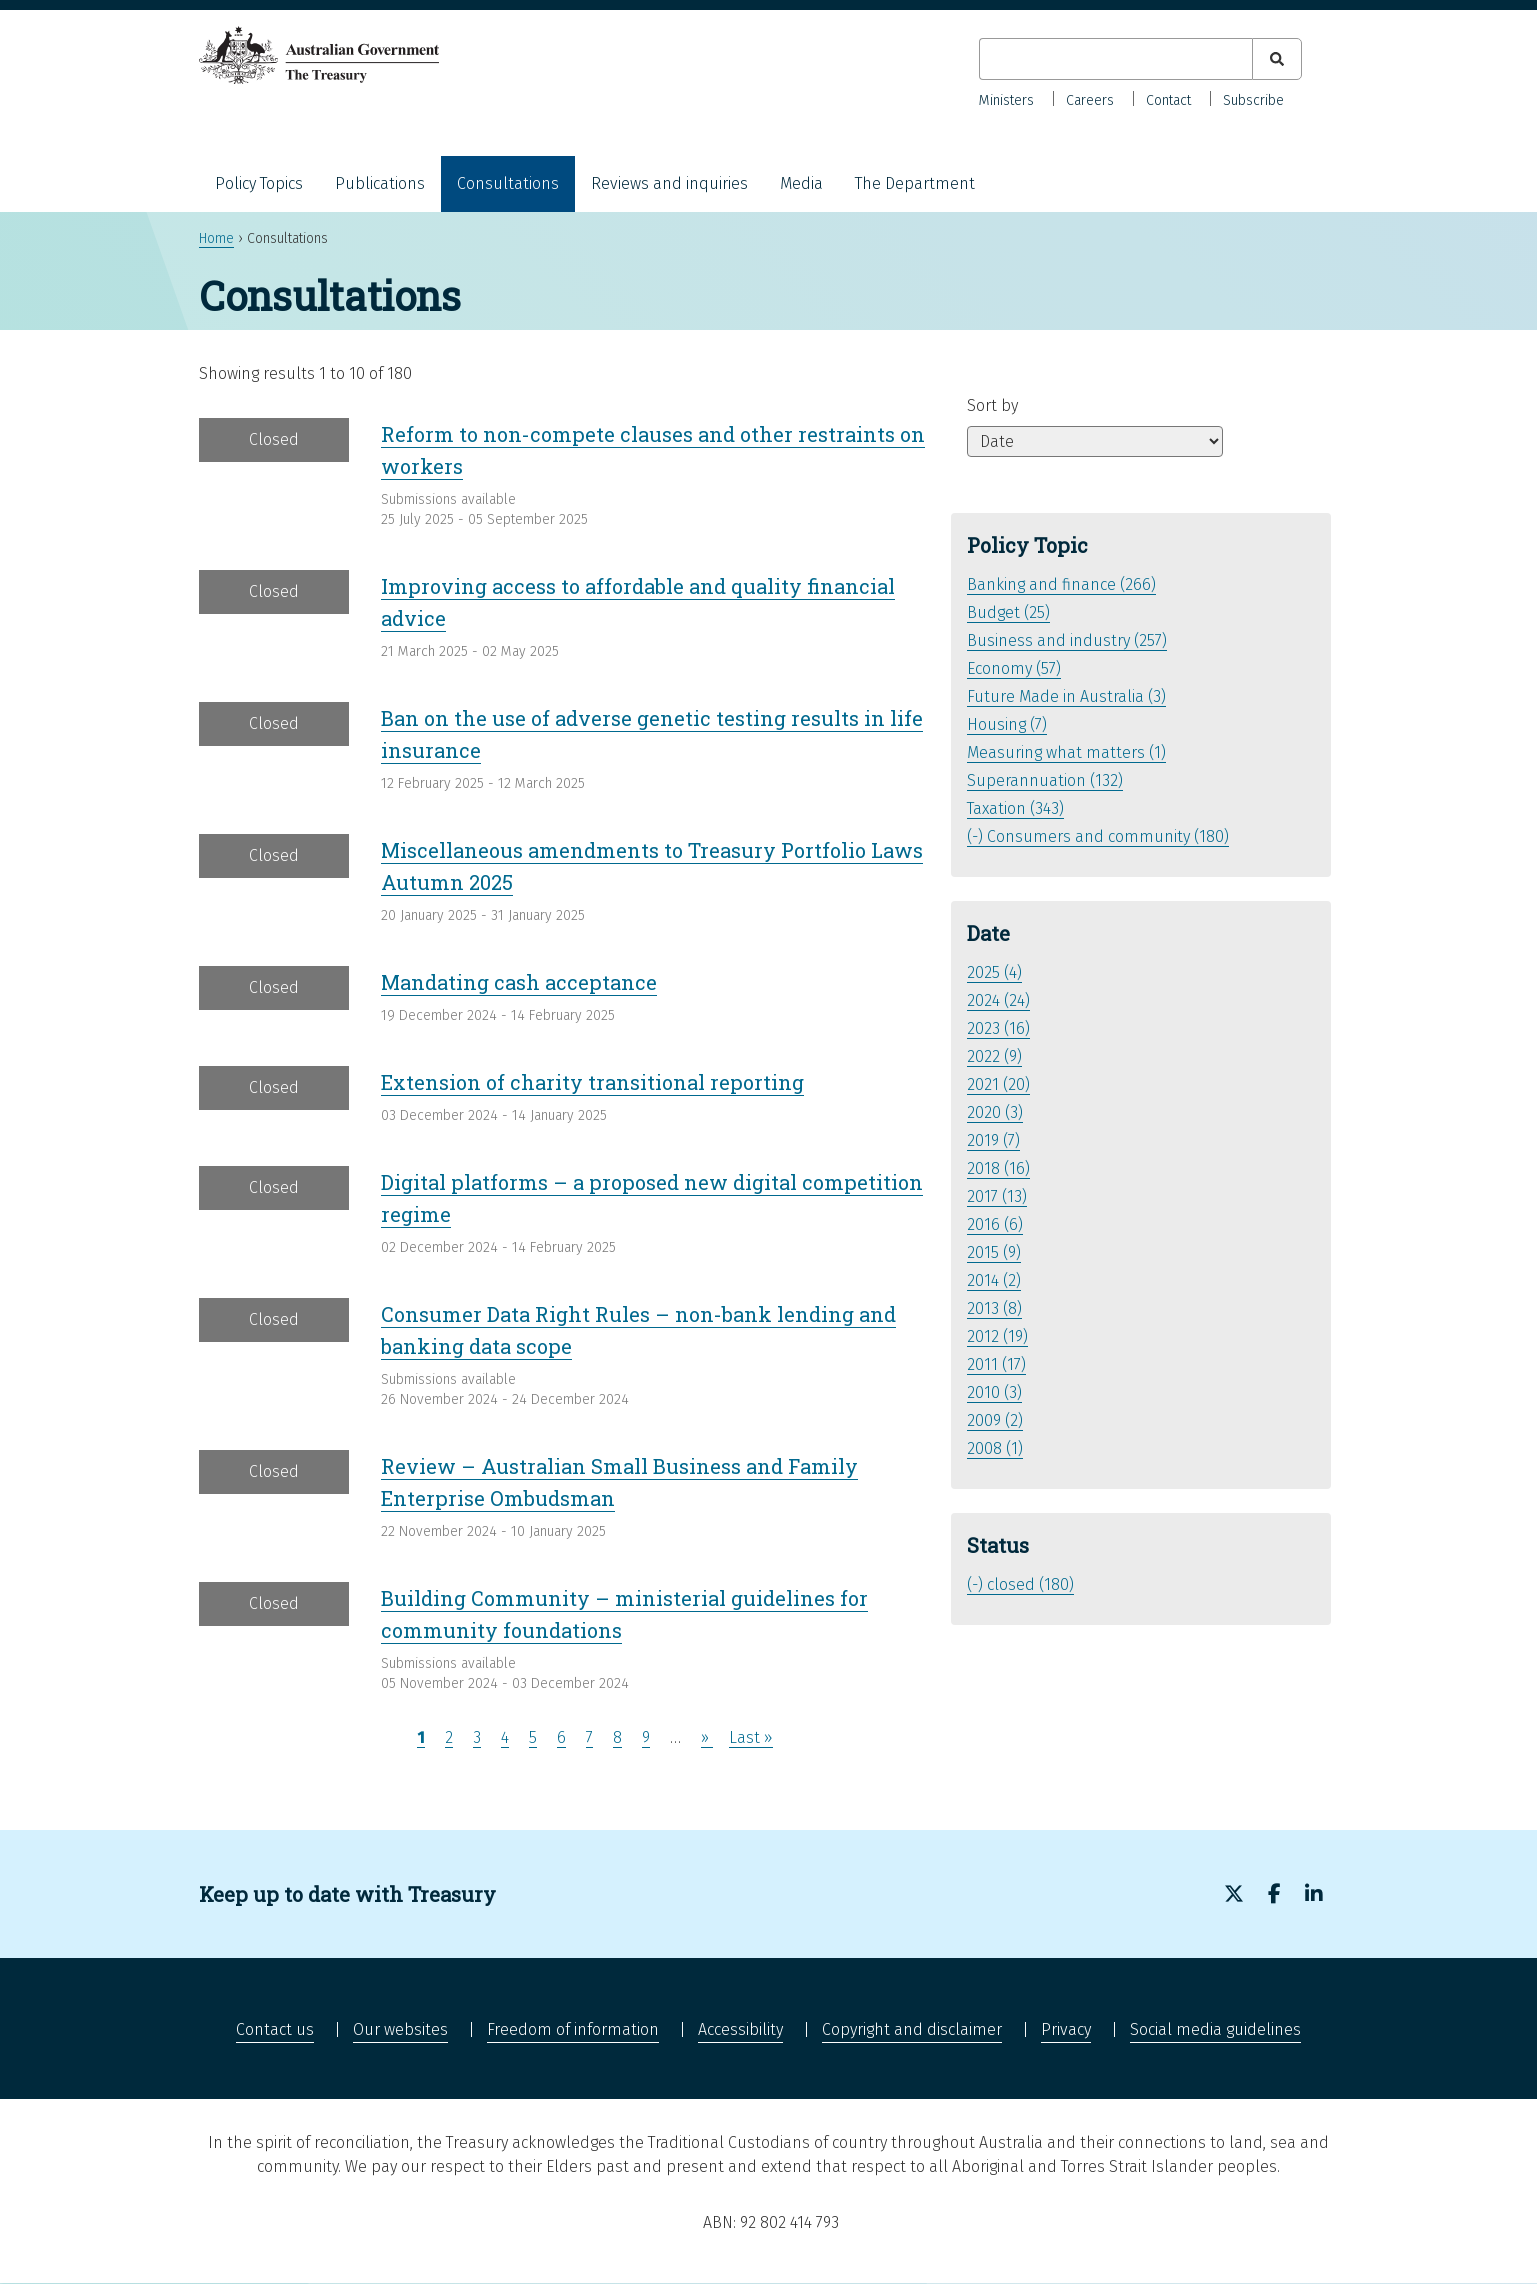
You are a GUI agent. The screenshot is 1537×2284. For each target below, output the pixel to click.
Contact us (275, 2029)
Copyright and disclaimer (912, 2029)
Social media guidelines (1215, 2029)
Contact (1168, 100)
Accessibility (740, 2029)
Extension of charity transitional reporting (592, 1082)
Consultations (508, 183)
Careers (1090, 100)
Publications (380, 183)
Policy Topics (259, 183)
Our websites (400, 2029)
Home (216, 238)
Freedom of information (573, 2029)
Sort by (992, 405)
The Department (915, 183)
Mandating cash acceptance (519, 982)
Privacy (1066, 2029)
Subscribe (1253, 100)
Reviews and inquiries (669, 183)
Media (801, 183)
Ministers (1006, 100)
